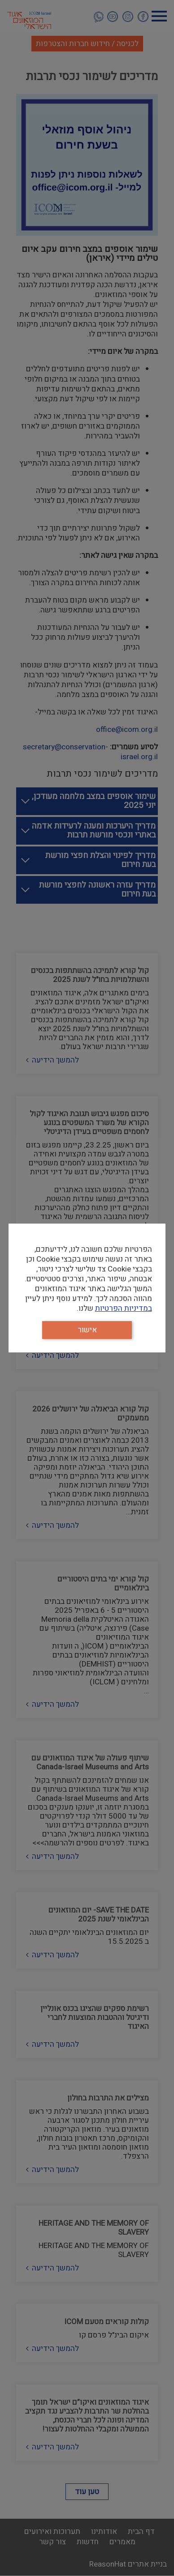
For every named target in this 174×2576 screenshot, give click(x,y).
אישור (87, 1329)
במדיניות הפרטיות (123, 1308)
